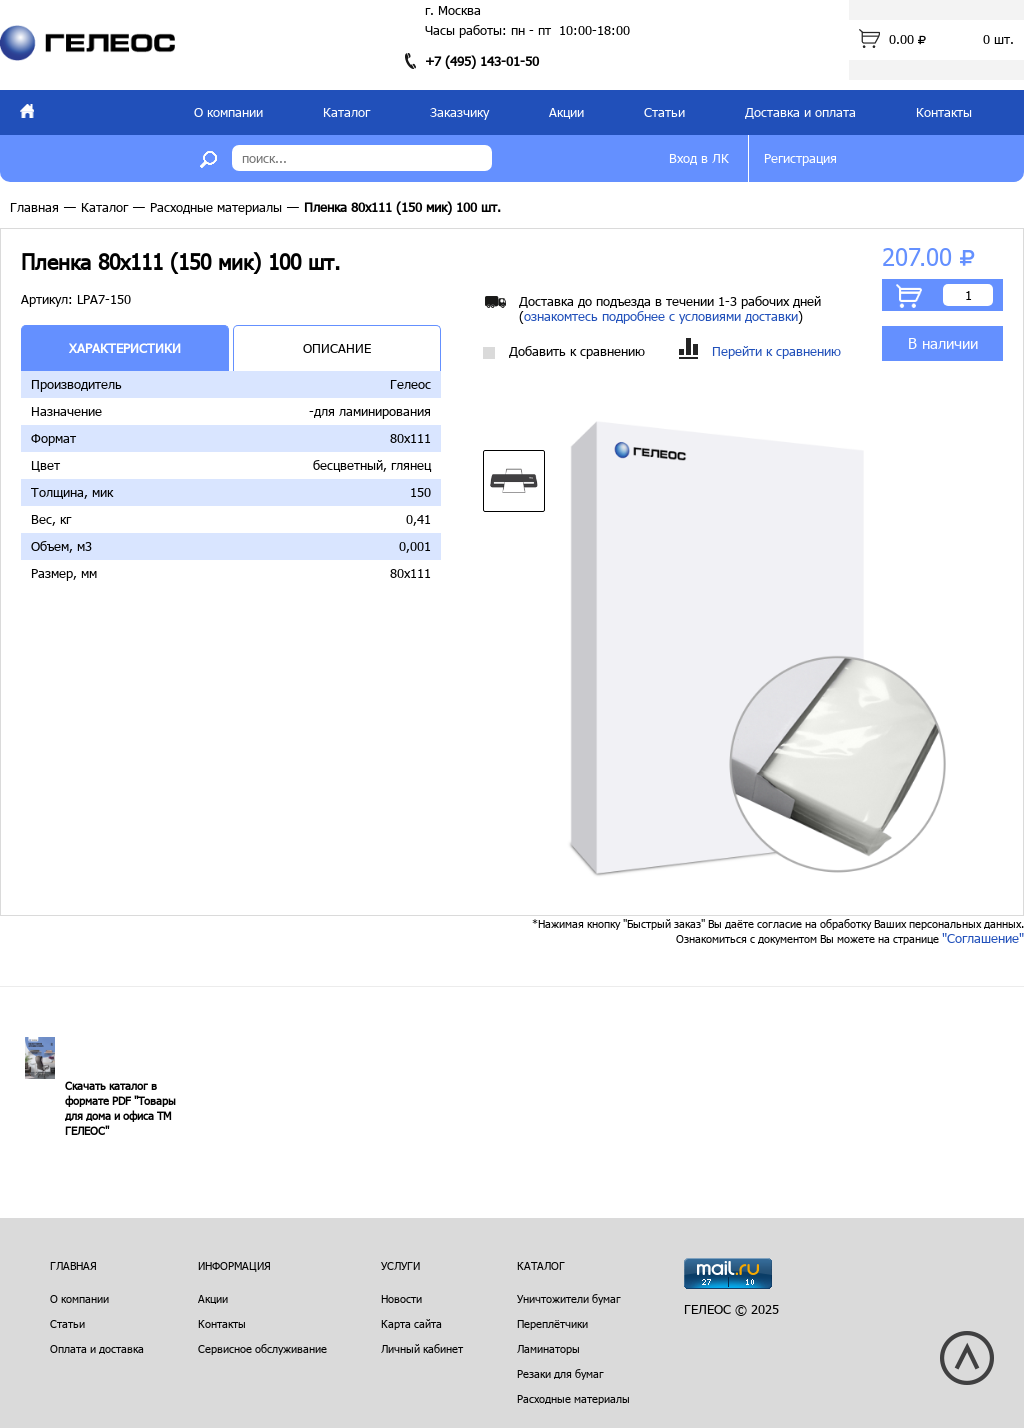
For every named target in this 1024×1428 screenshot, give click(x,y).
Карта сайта (411, 1323)
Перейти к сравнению (760, 351)
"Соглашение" (983, 938)
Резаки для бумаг (560, 1373)
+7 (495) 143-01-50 (482, 61)
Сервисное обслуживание (262, 1348)
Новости (401, 1298)
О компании (228, 112)
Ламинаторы (548, 1348)
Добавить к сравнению (564, 351)
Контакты (944, 112)
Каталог (346, 112)
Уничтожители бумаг (569, 1298)
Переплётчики (552, 1323)
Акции (566, 112)
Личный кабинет (422, 1348)
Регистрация (800, 158)
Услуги (400, 1265)
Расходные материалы (216, 207)
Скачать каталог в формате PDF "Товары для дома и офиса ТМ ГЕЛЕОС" (120, 1108)
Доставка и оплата (800, 112)
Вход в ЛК (699, 158)
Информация (234, 1265)
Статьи (664, 112)
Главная (34, 207)
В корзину (909, 296)
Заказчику (459, 112)
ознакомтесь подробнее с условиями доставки (661, 316)
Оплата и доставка (97, 1348)
